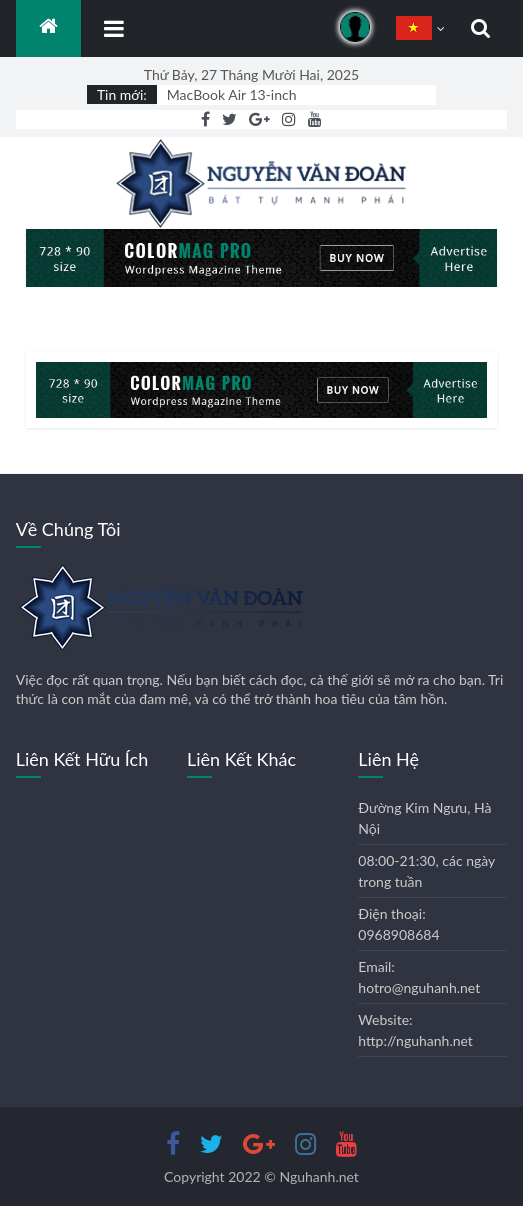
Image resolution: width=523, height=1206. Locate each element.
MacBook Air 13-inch (232, 94)
